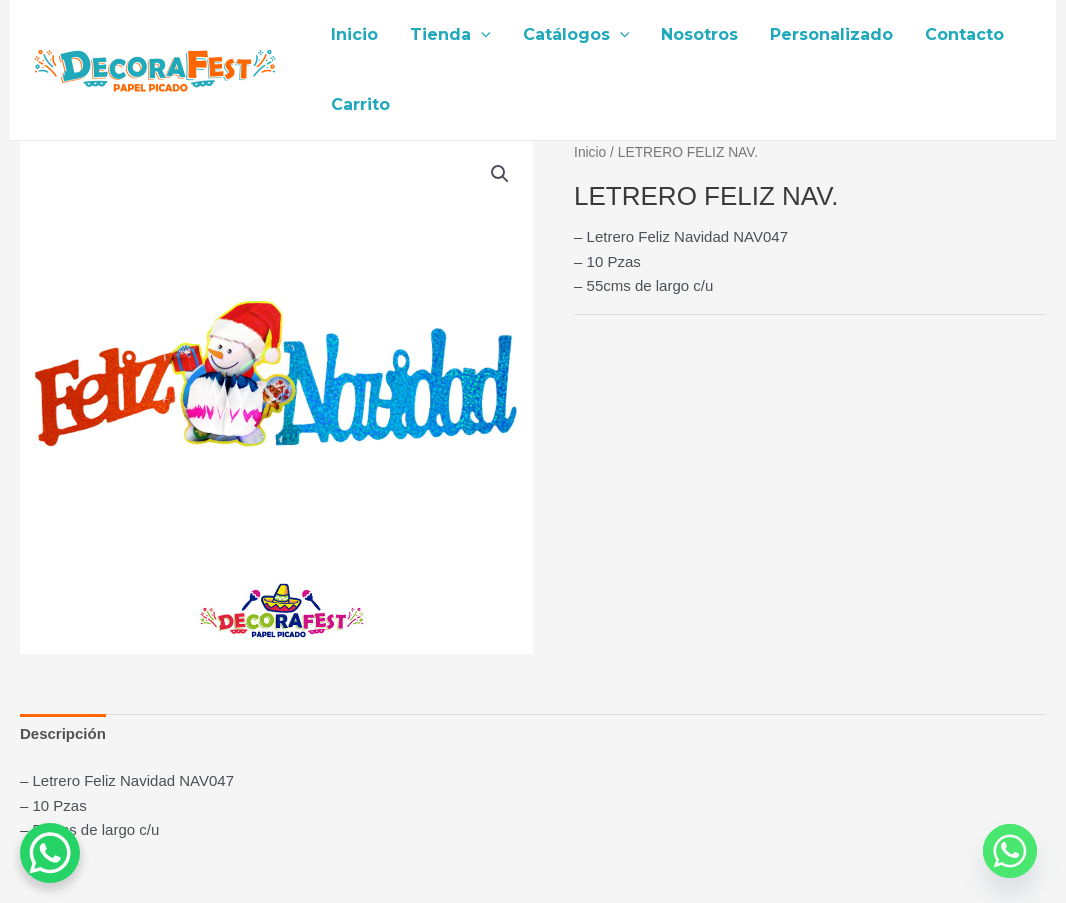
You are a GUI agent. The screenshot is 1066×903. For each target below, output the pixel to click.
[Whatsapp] (1010, 851)
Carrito (360, 104)
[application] (481, 35)
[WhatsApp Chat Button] (50, 853)
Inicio (354, 34)
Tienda (450, 35)
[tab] (63, 734)
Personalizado (831, 34)
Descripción (63, 733)
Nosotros (699, 34)
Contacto (964, 34)
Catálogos (576, 35)
